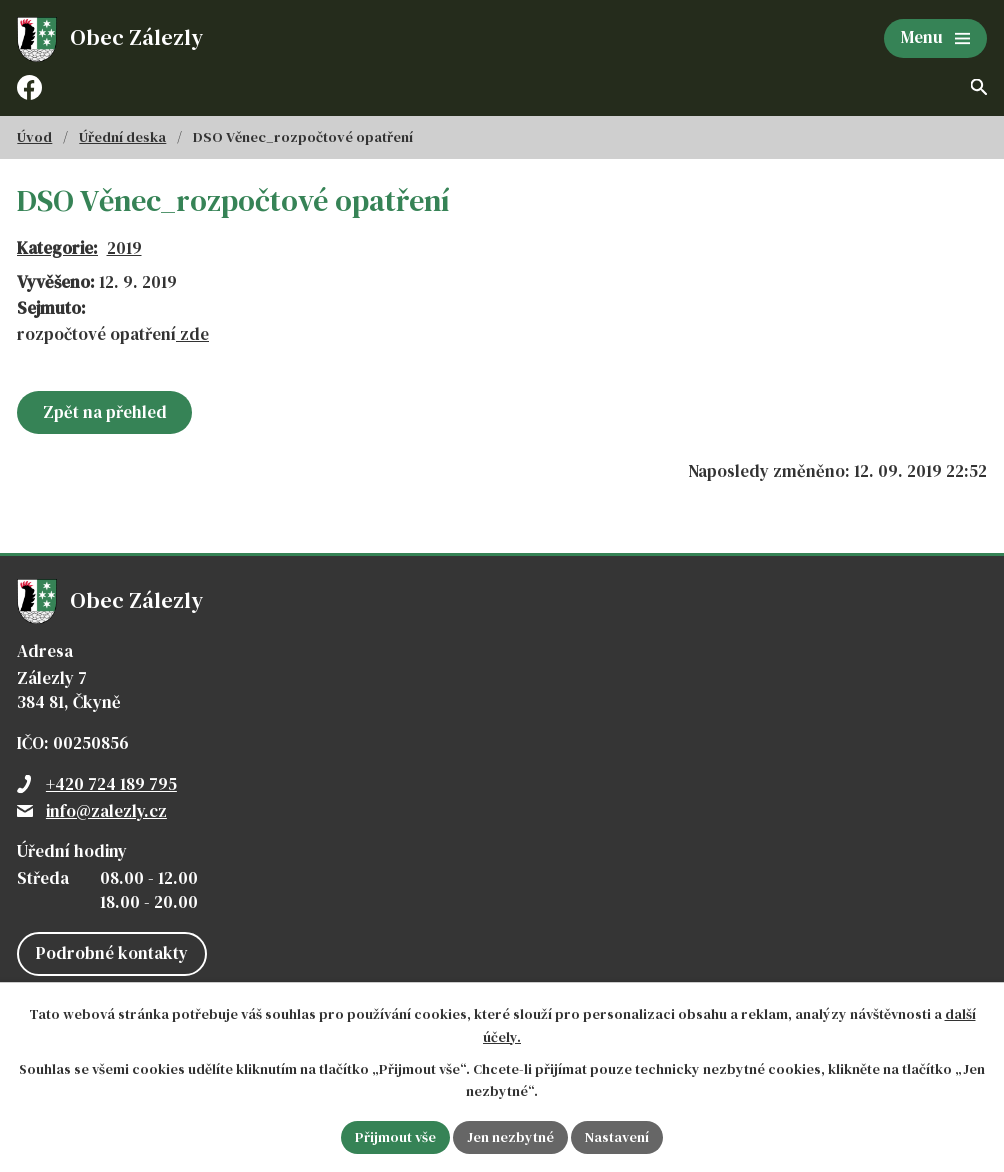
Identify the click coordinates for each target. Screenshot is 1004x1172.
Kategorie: (57, 248)
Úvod (34, 137)
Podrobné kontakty (112, 953)
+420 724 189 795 (111, 784)
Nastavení (617, 1137)
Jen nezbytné (510, 1137)
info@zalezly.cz (106, 811)
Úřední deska (122, 137)
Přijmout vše (395, 1137)
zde (192, 334)
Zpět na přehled (105, 412)
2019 (124, 248)
